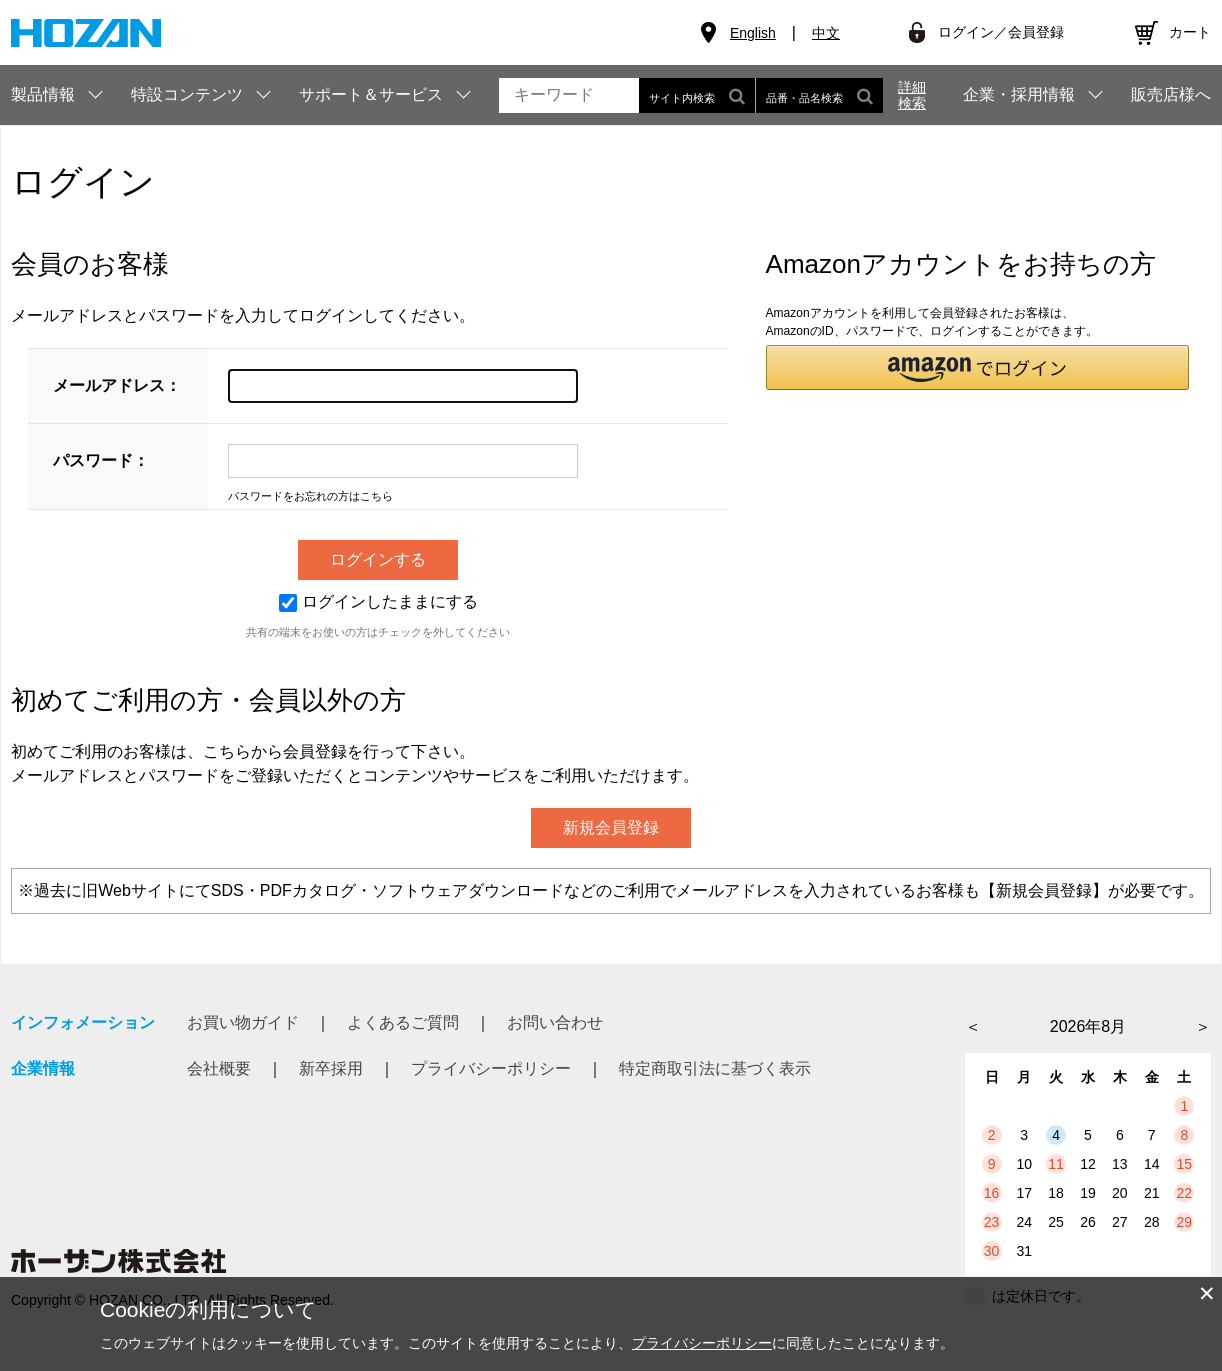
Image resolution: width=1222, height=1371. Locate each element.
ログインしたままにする (378, 601)
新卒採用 (331, 1068)
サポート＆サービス (371, 94)
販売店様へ (1171, 95)
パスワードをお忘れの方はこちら (310, 496)
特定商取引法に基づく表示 (715, 1068)
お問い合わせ (555, 1022)
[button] (978, 367)
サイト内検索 (697, 95)
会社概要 (219, 1068)
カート (1190, 32)
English (753, 33)
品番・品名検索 (819, 95)
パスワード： (101, 460)
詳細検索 (912, 95)
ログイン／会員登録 (1001, 32)
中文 (826, 33)
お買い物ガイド (243, 1022)
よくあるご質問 (403, 1022)
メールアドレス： (117, 385)
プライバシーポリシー (491, 1068)
